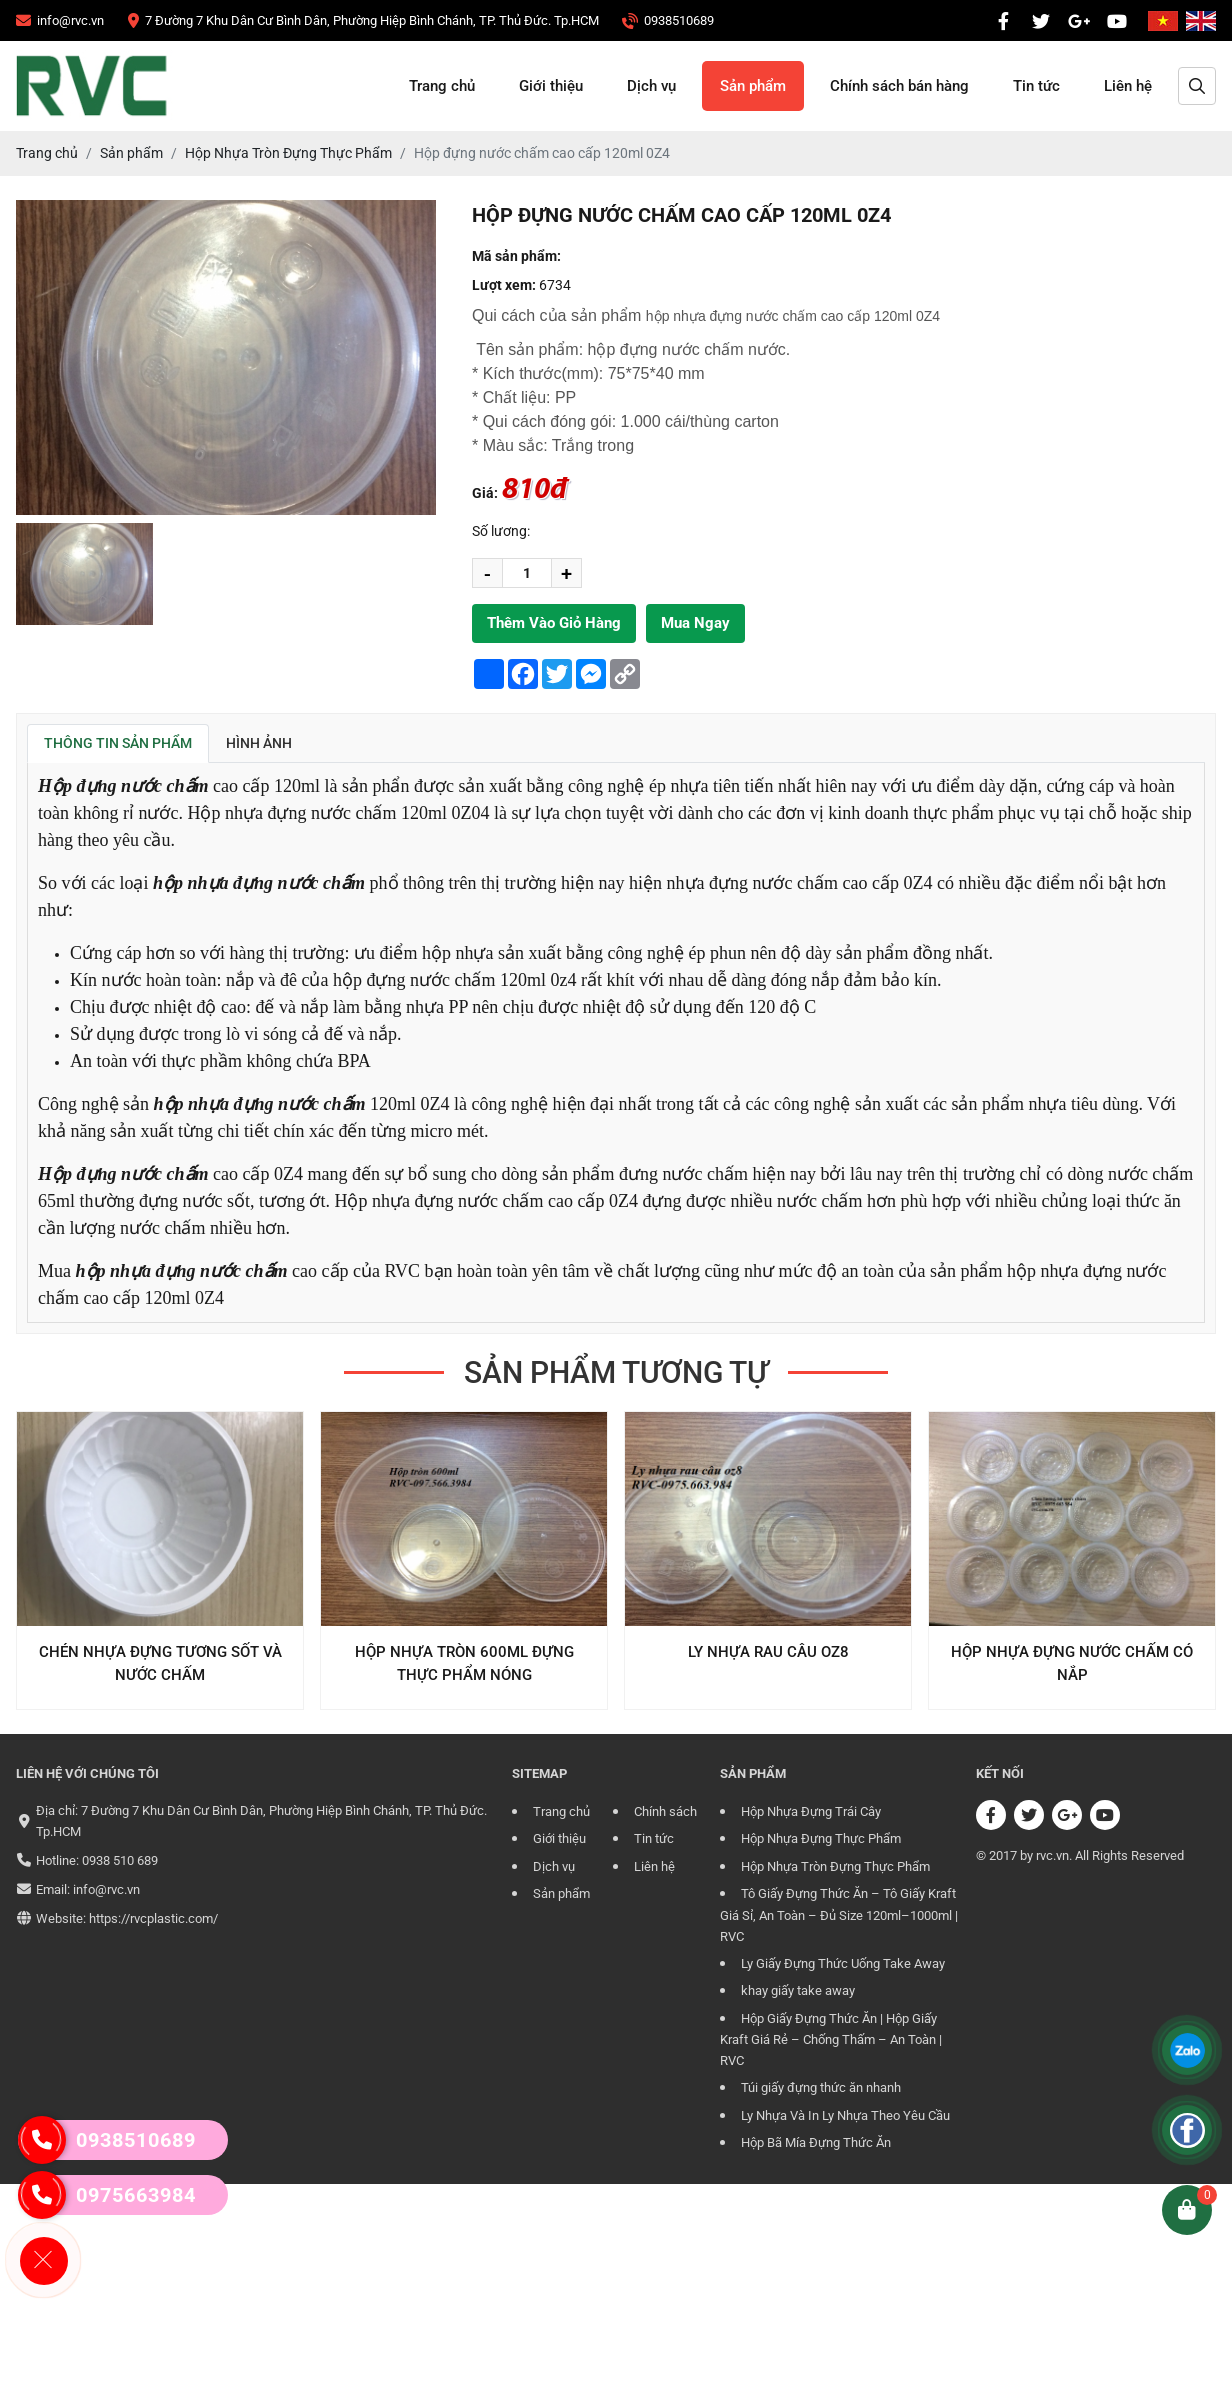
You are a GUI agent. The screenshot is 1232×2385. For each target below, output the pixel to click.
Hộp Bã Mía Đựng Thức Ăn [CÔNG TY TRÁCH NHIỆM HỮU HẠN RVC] (816, 2142)
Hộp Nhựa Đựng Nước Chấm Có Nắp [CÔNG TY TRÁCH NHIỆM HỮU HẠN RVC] (1072, 1663)
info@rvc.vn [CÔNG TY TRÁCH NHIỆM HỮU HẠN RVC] (106, 1889)
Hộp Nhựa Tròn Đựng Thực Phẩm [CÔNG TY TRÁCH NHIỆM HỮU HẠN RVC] (835, 1866)
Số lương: (501, 531)
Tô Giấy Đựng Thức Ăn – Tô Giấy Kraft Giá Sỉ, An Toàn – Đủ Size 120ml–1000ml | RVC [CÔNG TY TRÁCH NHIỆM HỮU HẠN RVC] (839, 1915)
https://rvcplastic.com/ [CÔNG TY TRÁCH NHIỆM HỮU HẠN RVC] (153, 1918)
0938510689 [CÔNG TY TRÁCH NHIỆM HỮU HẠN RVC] (107, 2140)
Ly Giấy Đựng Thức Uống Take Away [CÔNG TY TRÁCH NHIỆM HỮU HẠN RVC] (843, 1963)
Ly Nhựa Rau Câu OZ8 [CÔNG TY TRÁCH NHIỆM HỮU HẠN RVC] (768, 1652)
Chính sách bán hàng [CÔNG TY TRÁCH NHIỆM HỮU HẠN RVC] (899, 86)
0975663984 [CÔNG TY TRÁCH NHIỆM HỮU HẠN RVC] (107, 2195)
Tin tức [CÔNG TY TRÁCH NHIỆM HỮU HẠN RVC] (1036, 86)
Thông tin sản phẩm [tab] (118, 743)
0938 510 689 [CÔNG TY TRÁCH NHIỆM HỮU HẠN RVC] (120, 1860)
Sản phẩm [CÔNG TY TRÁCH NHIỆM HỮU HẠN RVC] (753, 86)
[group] (84, 574)
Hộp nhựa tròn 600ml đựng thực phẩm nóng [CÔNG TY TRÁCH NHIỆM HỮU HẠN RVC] (464, 1663)
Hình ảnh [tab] (259, 743)
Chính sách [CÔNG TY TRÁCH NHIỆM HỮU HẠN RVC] (665, 1811)
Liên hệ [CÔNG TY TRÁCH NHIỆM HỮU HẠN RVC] (1128, 86)
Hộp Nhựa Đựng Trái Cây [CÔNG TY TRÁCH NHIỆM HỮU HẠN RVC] (811, 1811)
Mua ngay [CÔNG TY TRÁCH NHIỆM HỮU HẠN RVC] (695, 623)
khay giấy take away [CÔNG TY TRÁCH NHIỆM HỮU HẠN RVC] (798, 1990)
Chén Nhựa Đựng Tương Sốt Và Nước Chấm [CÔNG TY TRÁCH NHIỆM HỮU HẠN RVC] (160, 1663)
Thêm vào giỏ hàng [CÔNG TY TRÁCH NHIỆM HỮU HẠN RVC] (554, 623)
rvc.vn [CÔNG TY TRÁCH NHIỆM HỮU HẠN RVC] (1052, 1855)
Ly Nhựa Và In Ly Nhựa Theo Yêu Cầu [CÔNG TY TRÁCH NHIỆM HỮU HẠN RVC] (845, 2115)
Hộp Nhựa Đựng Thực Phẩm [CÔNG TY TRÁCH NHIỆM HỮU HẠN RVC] (821, 1838)
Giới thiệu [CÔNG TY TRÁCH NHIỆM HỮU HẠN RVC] (551, 86)
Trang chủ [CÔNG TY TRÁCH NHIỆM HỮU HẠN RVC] (442, 86)
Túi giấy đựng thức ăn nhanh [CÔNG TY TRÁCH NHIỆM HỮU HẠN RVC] (821, 2087)
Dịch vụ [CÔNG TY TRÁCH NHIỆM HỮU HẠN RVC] (651, 86)
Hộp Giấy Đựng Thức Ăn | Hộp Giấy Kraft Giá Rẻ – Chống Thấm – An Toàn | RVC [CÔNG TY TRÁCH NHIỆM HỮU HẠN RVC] (831, 2040)
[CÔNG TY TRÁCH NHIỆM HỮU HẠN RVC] (60, 20)
